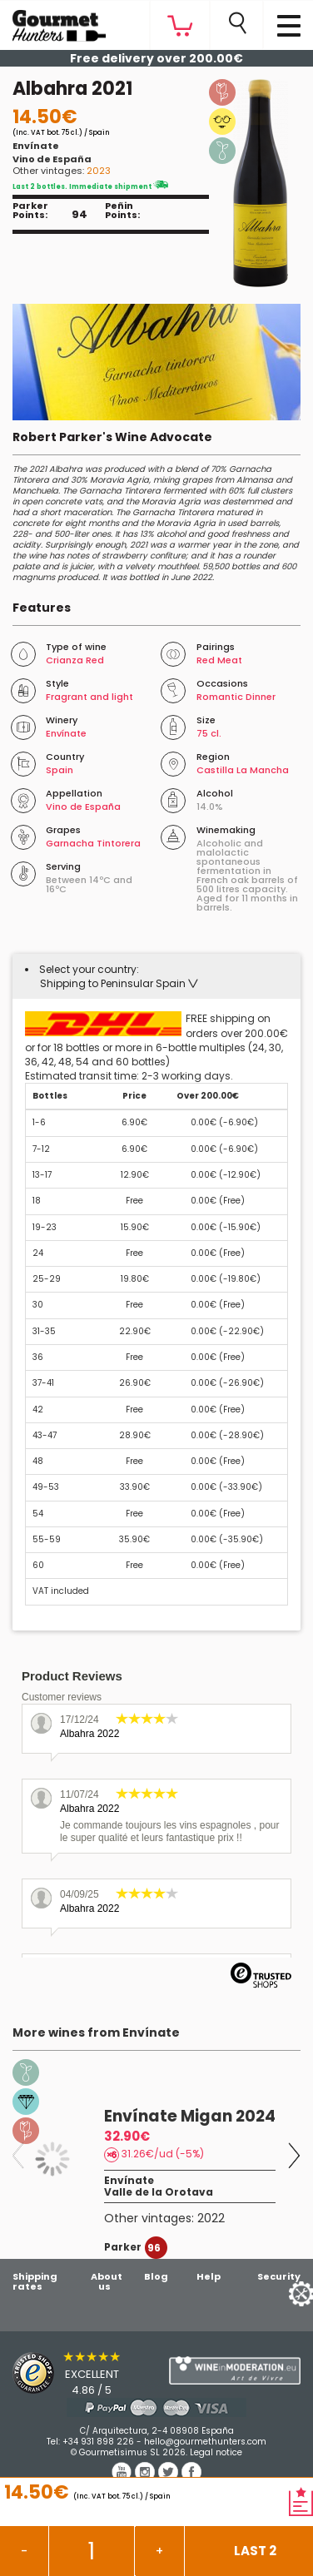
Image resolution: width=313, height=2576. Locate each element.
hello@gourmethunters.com (205, 2441)
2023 (99, 170)
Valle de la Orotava (158, 2192)
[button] (119, 983)
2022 (211, 2218)
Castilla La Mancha (242, 770)
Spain (59, 770)
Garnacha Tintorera (93, 843)
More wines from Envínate (96, 2032)
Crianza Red (75, 660)
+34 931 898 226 (98, 2441)
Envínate (35, 145)
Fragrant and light (89, 696)
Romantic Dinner (236, 696)
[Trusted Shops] (78, 2373)
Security (279, 2276)
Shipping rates (34, 2281)
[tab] (156, 976)
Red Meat (219, 660)
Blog (156, 2276)
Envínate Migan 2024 (190, 2116)
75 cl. (208, 733)
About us (106, 2281)
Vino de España (52, 159)
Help (208, 2276)
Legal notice (216, 2452)
